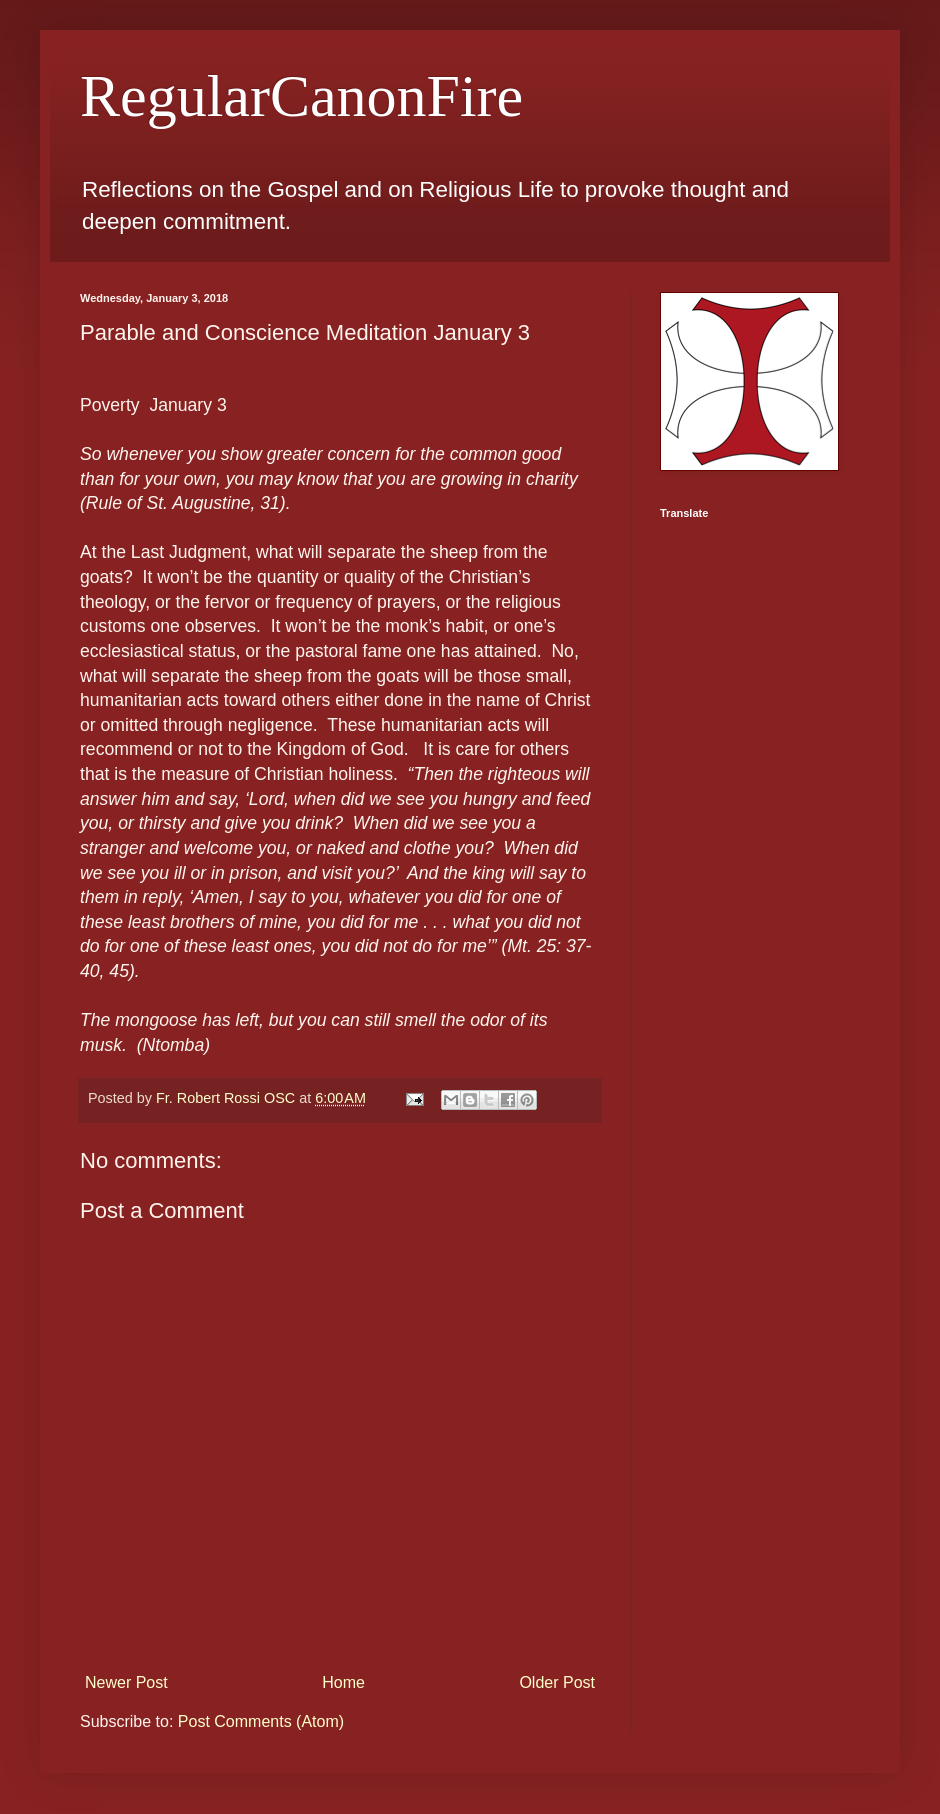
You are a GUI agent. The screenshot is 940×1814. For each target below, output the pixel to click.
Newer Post (126, 1682)
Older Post (557, 1682)
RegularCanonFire (301, 96)
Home (343, 1682)
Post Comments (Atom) (261, 1721)
